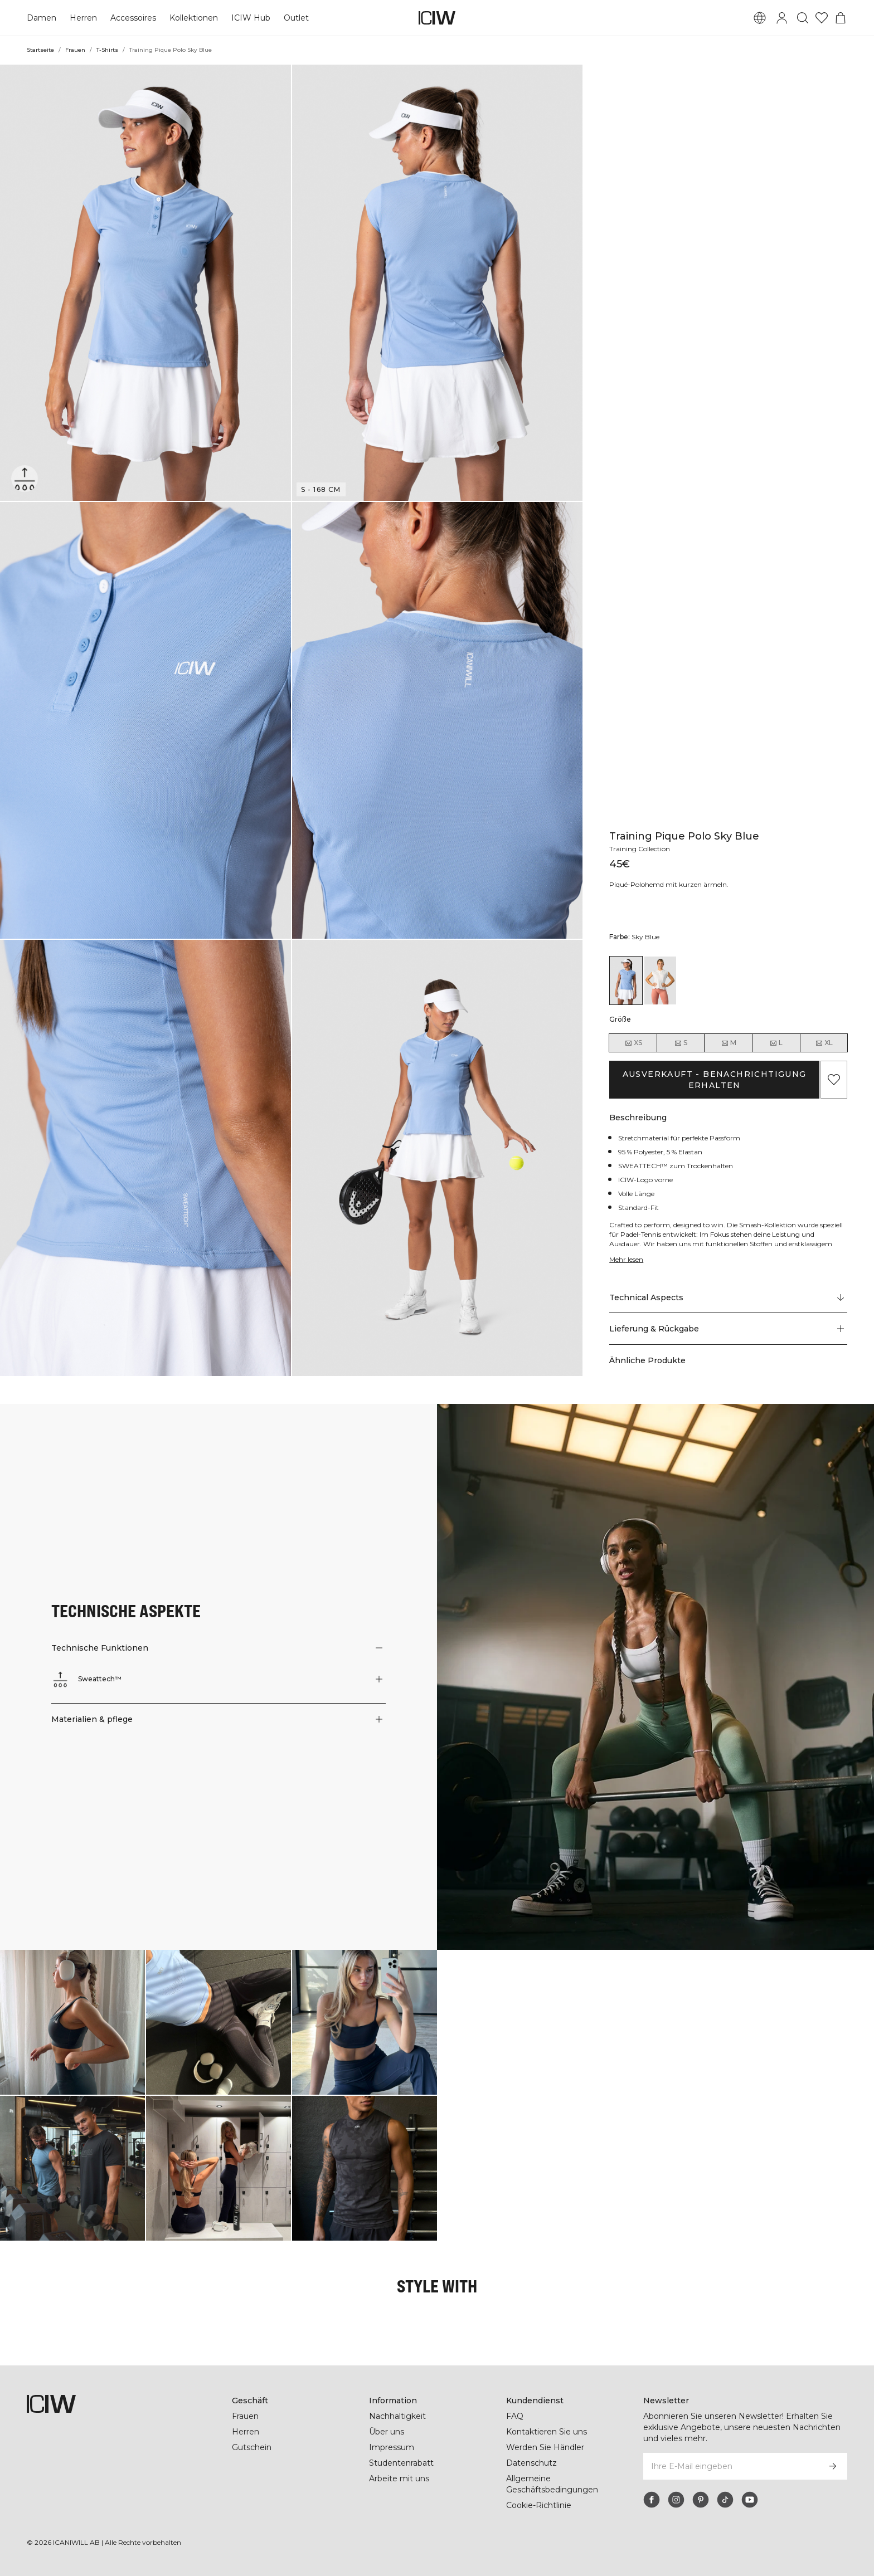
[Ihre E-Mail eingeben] (730, 2466)
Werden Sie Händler (545, 2447)
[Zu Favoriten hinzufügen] (833, 1080)
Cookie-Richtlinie (539, 2505)
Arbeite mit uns (399, 2478)
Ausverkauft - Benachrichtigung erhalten (714, 1079)
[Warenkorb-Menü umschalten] (840, 17)
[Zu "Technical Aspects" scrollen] (728, 1297)
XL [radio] (824, 1042)
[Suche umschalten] (802, 17)
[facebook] (651, 2500)
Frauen (75, 49)
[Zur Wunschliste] (821, 17)
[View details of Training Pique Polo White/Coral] (660, 980)
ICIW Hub (249, 18)
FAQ (514, 2416)
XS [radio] (633, 1042)
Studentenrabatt (401, 2463)
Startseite (40, 49)
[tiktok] (725, 2500)
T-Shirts (107, 49)
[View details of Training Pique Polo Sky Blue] (625, 980)
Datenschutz (531, 2463)
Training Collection (640, 849)
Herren (82, 18)
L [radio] (776, 1042)
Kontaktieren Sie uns (546, 2432)
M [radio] (728, 1042)
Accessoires (132, 18)
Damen (41, 18)
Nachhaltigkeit (397, 2416)
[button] (145, 283)
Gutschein (251, 2447)
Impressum (391, 2447)
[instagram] (676, 2500)
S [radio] (680, 1042)
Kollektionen (192, 18)
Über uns (386, 2432)
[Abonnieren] (833, 2466)
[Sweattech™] (25, 478)
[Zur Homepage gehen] (437, 18)
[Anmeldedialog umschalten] (782, 18)
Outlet (294, 18)
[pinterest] (701, 2500)
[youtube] (750, 2500)
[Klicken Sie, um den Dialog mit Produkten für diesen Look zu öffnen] (72, 2022)
